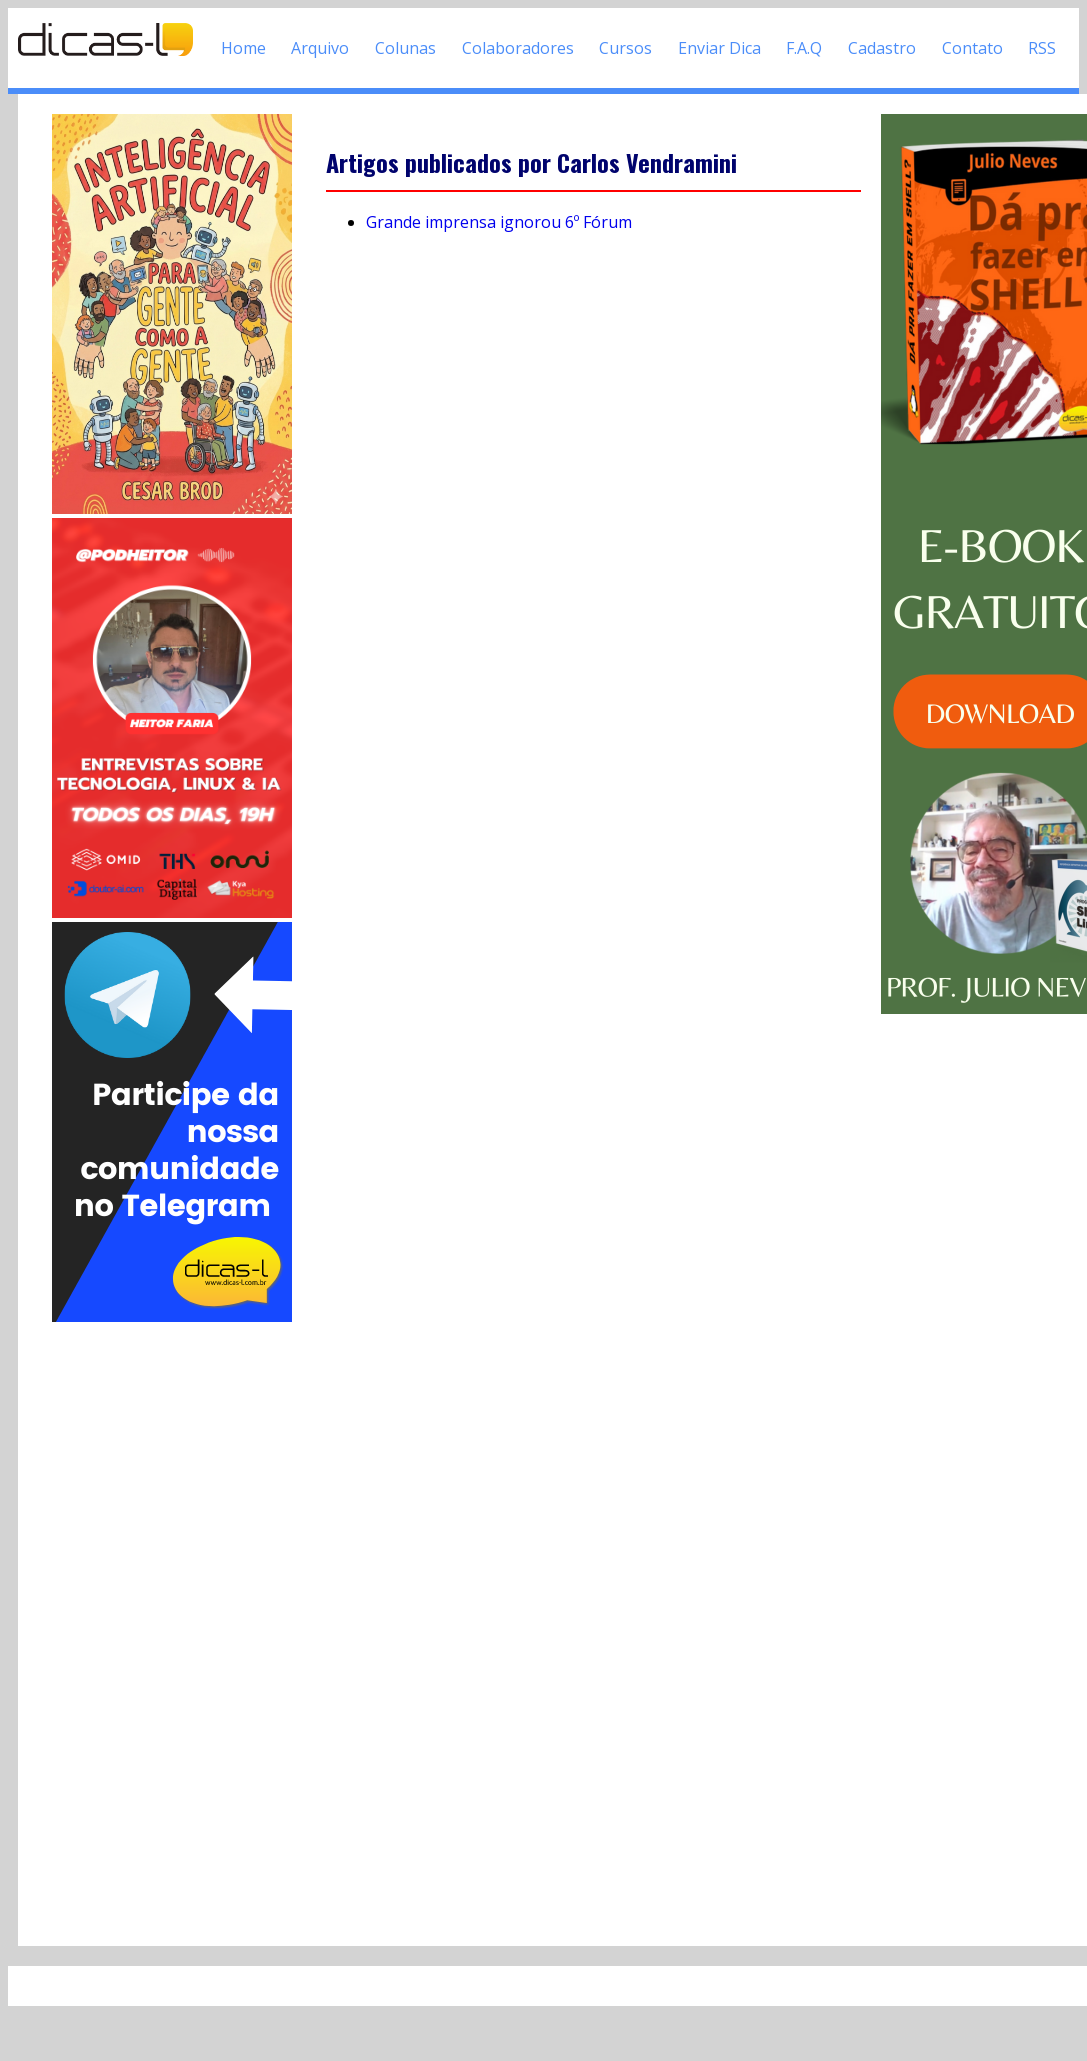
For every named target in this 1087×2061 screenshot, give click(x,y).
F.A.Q (804, 48)
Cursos (625, 48)
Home (243, 48)
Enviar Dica (719, 48)
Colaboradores (518, 48)
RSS (1042, 48)
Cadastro (882, 48)
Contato (972, 48)
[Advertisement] (172, 1626)
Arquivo (320, 48)
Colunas (405, 48)
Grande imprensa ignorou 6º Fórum (499, 222)
